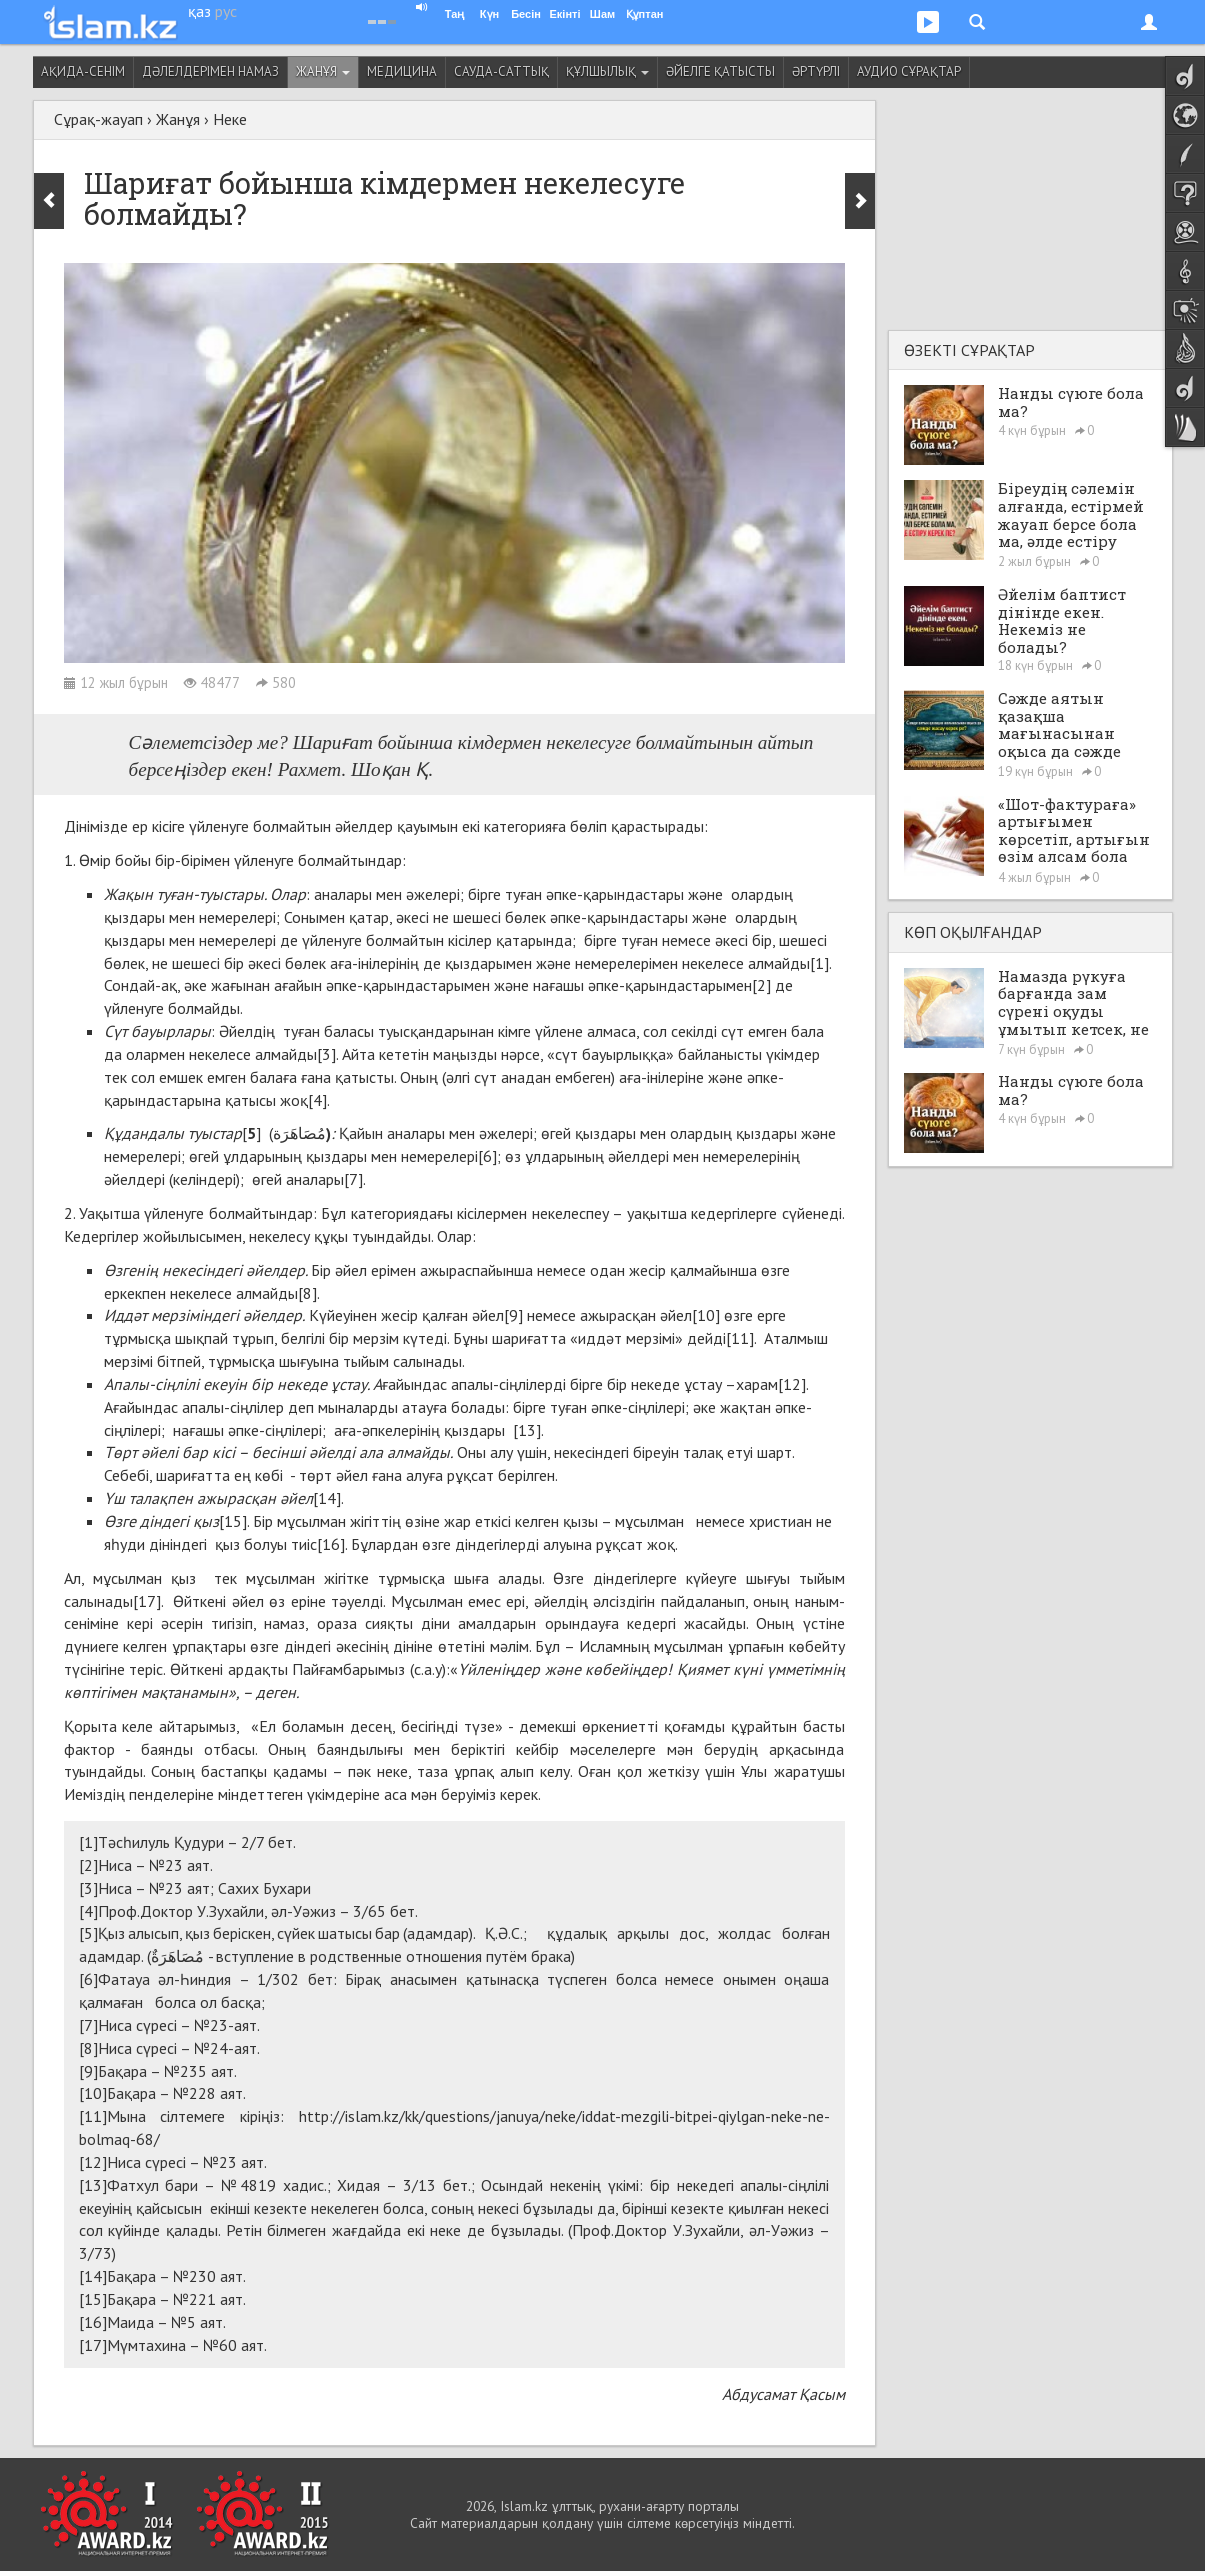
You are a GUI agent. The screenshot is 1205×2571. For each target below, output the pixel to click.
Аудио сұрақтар (909, 71)
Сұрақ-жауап (98, 119)
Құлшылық (607, 71)
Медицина (402, 71)
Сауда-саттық (501, 71)
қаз (199, 11)
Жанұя (323, 71)
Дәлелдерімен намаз (210, 71)
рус (226, 11)
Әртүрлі (816, 71)
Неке (230, 119)
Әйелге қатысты (720, 71)
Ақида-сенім (83, 71)
